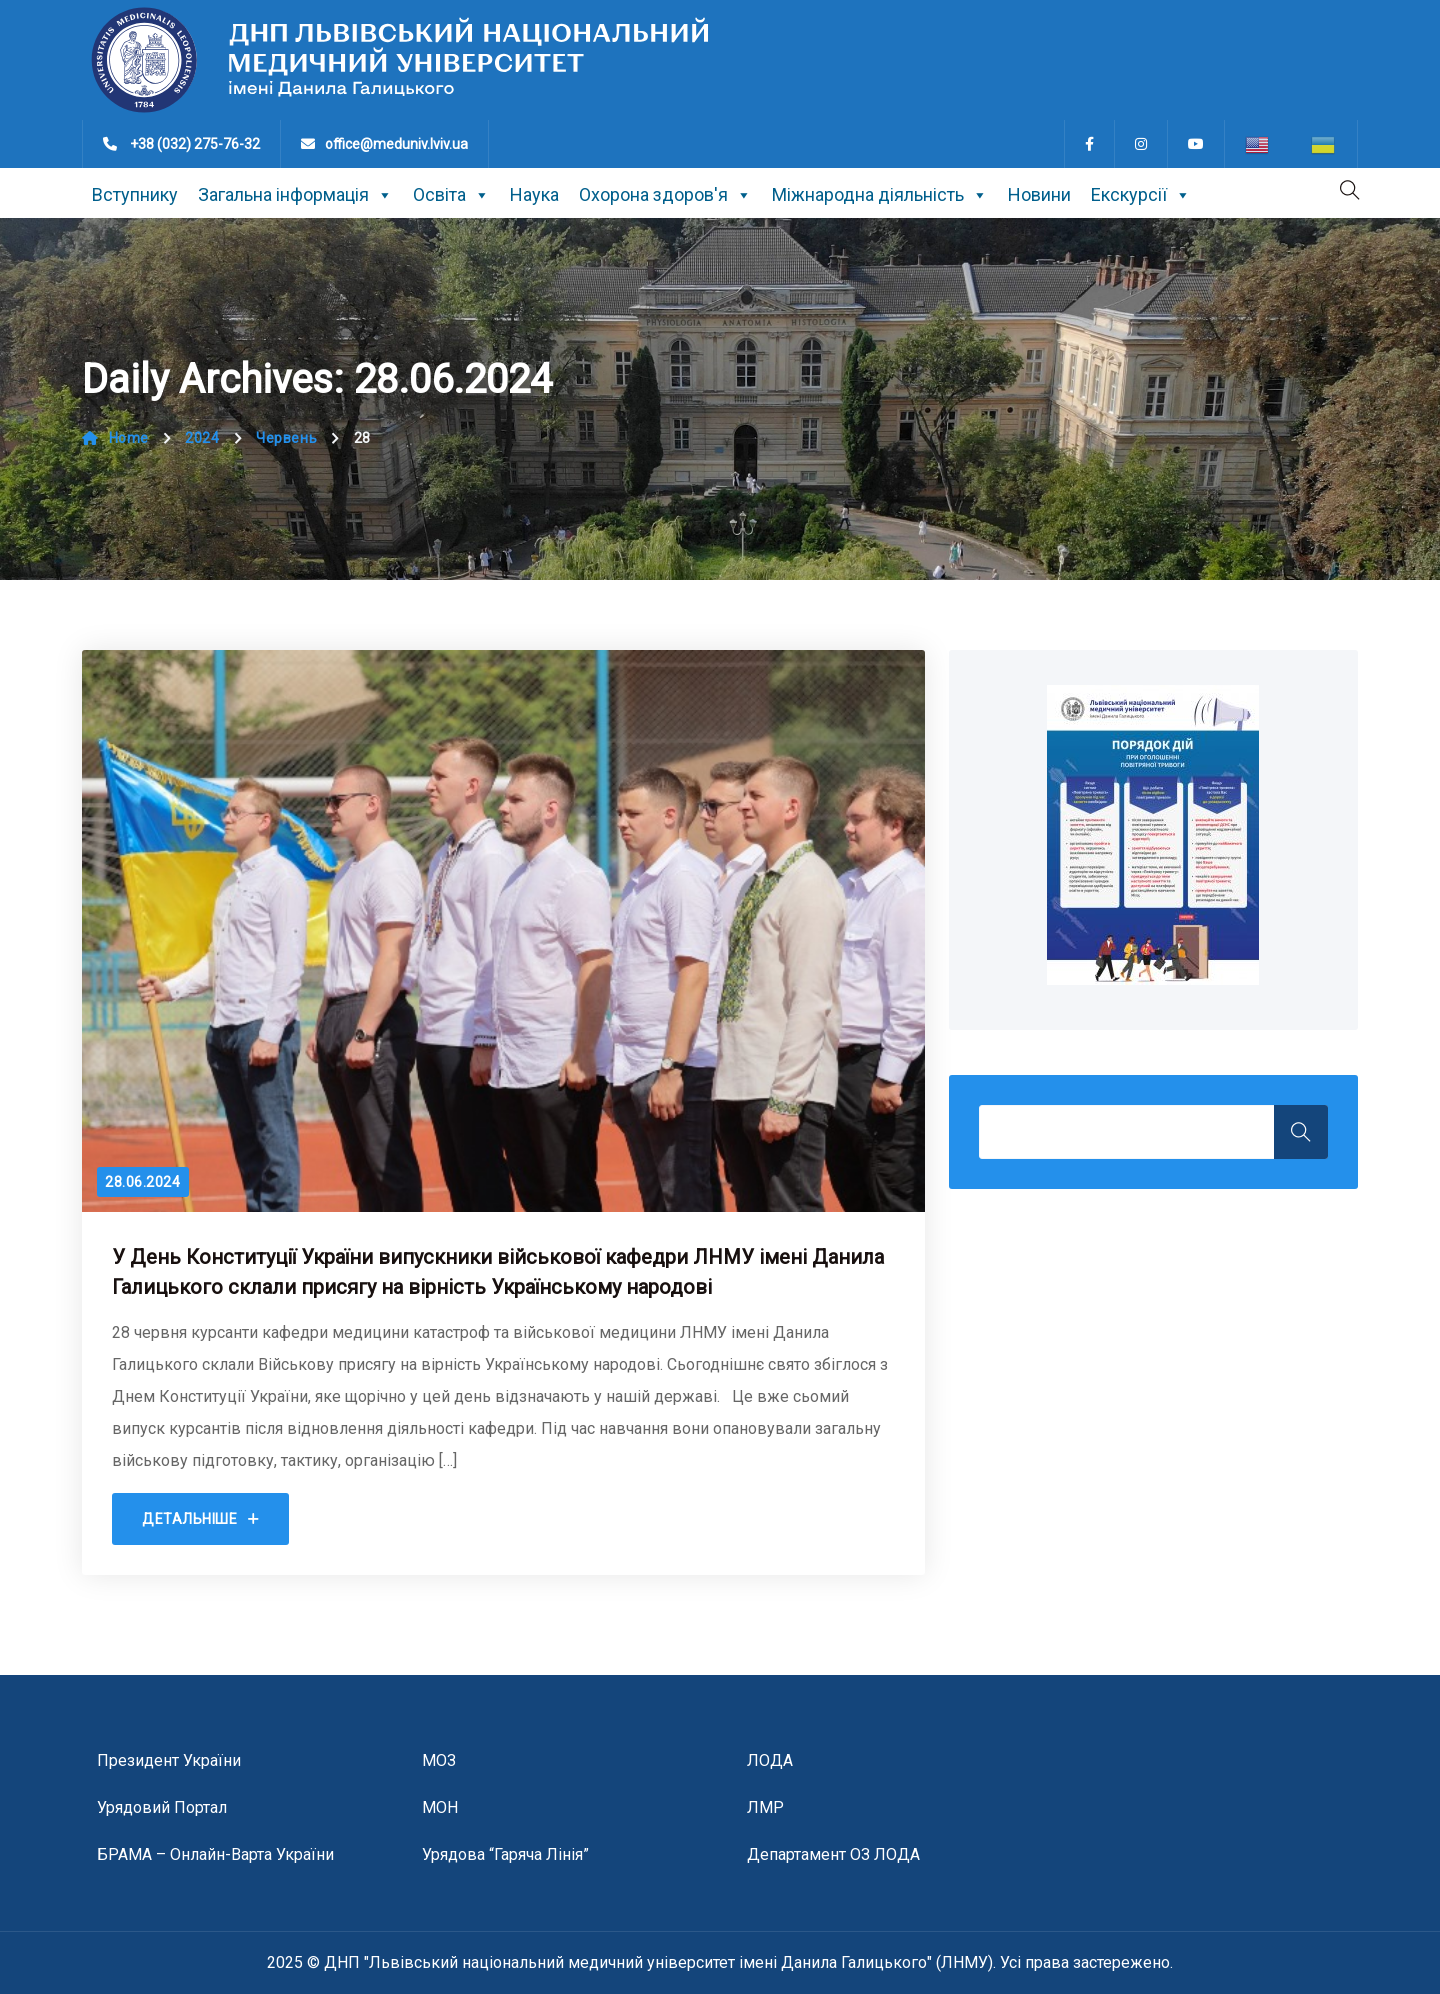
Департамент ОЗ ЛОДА (833, 1854)
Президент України (169, 1760)
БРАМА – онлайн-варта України (215, 1854)
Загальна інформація (295, 195)
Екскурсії (1141, 195)
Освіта (451, 195)
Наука (534, 194)
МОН (440, 1807)
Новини (1039, 194)
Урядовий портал (162, 1807)
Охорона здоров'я (665, 195)
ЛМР (765, 1807)
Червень (286, 438)
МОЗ (439, 1760)
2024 (202, 438)
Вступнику (135, 194)
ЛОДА (770, 1760)
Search (1301, 1132)
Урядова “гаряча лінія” (505, 1854)
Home (115, 438)
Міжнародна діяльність (880, 195)
